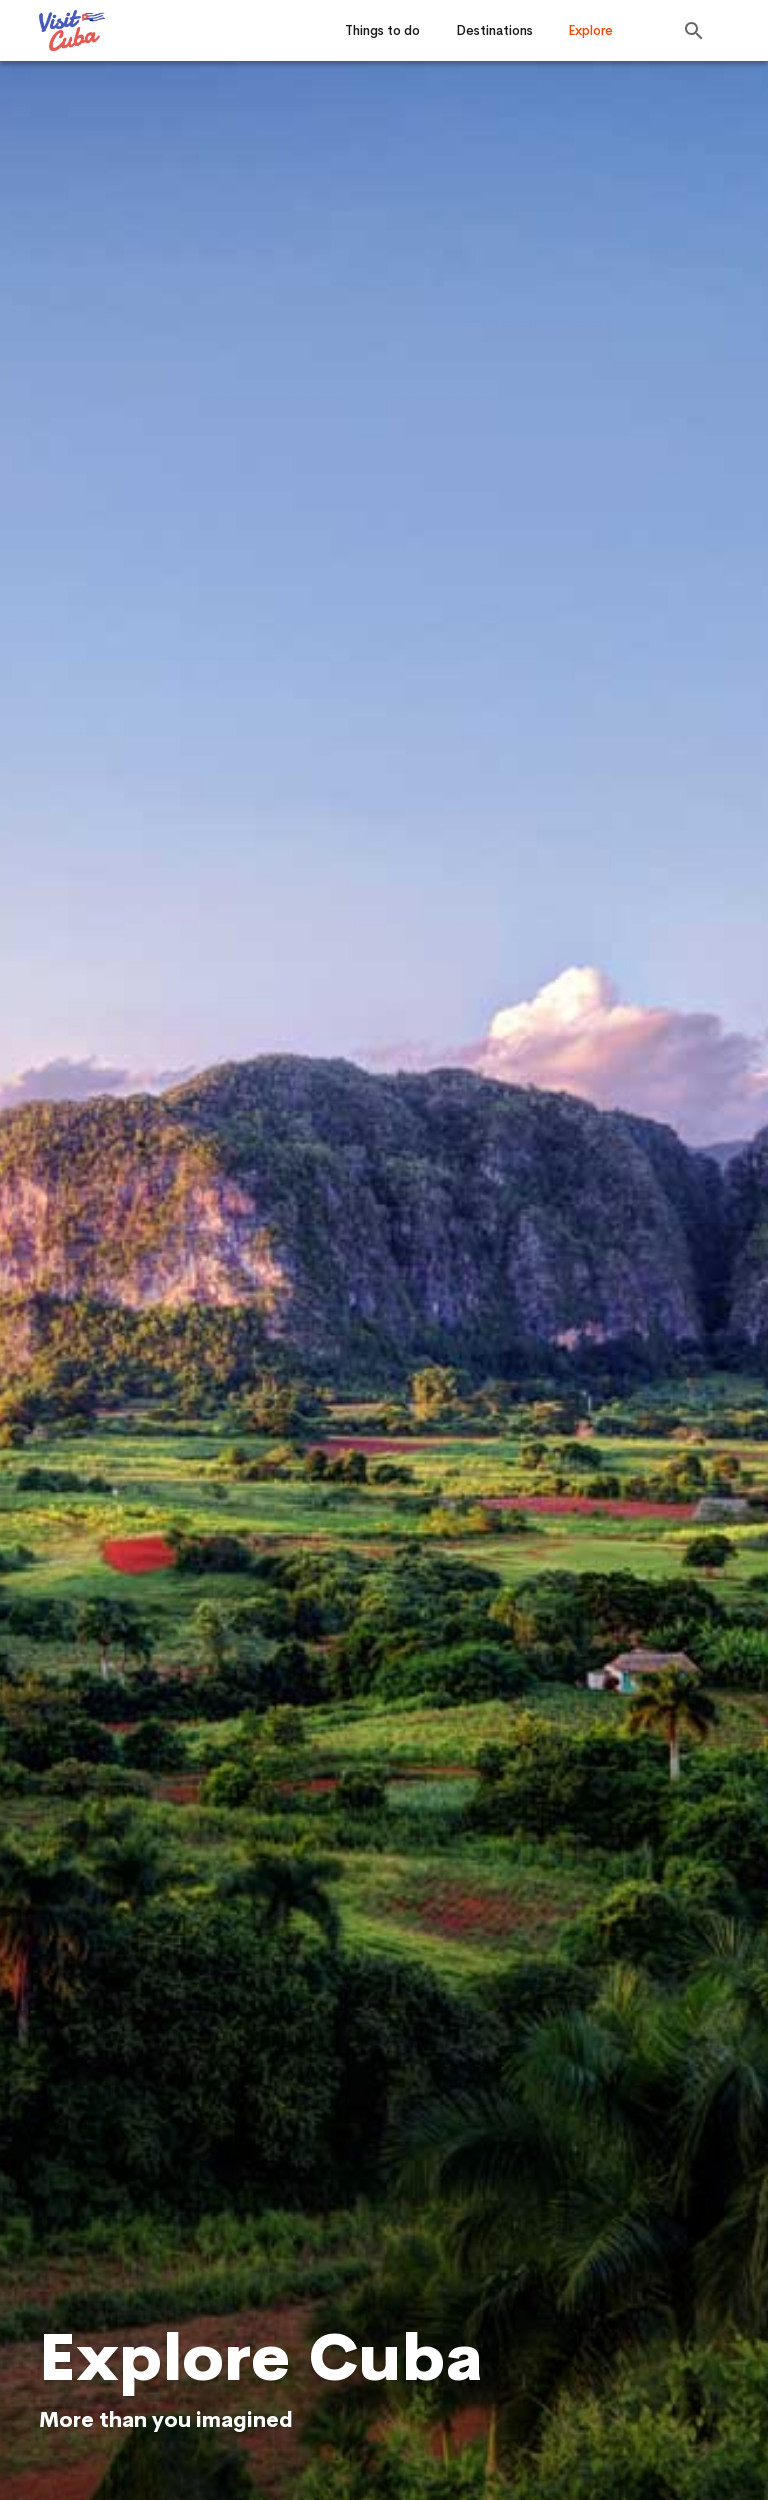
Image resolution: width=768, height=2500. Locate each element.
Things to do (382, 30)
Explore (590, 30)
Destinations (494, 30)
